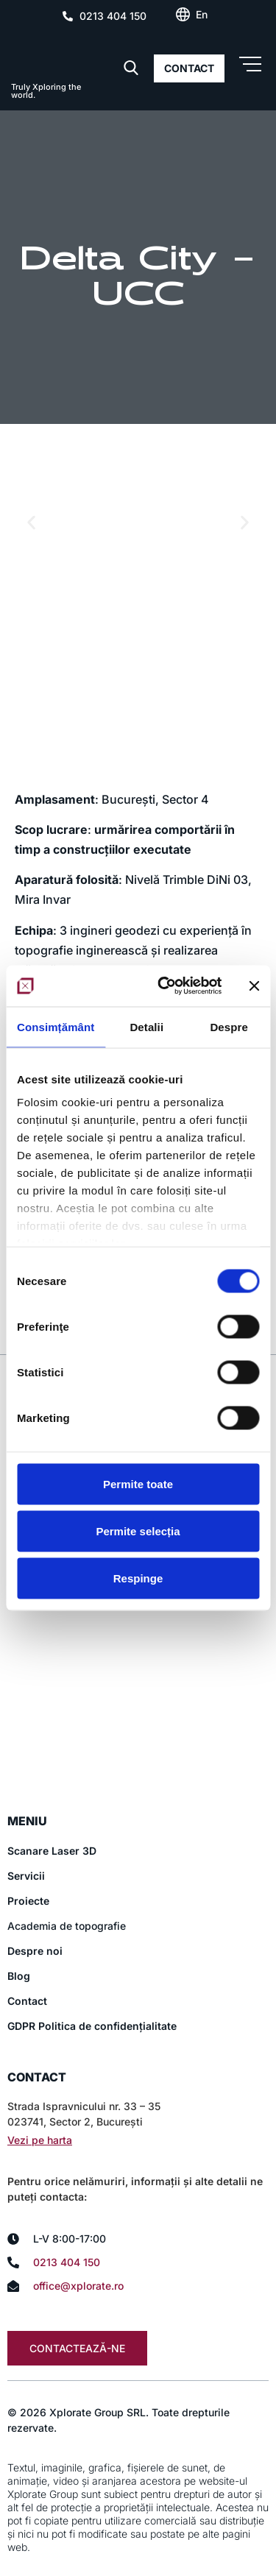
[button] (31, 523)
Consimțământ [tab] (55, 1026)
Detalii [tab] (146, 1026)
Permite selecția (138, 1530)
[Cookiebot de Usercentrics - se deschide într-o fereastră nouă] (164, 986)
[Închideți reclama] (254, 985)
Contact (27, 2001)
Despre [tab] (228, 1026)
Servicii (26, 1875)
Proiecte (28, 1900)
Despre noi (35, 1951)
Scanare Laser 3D (51, 1850)
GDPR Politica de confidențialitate (92, 2026)
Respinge (138, 1577)
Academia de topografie (66, 1925)
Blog (18, 1976)
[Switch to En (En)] (201, 14)
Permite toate (138, 1483)
